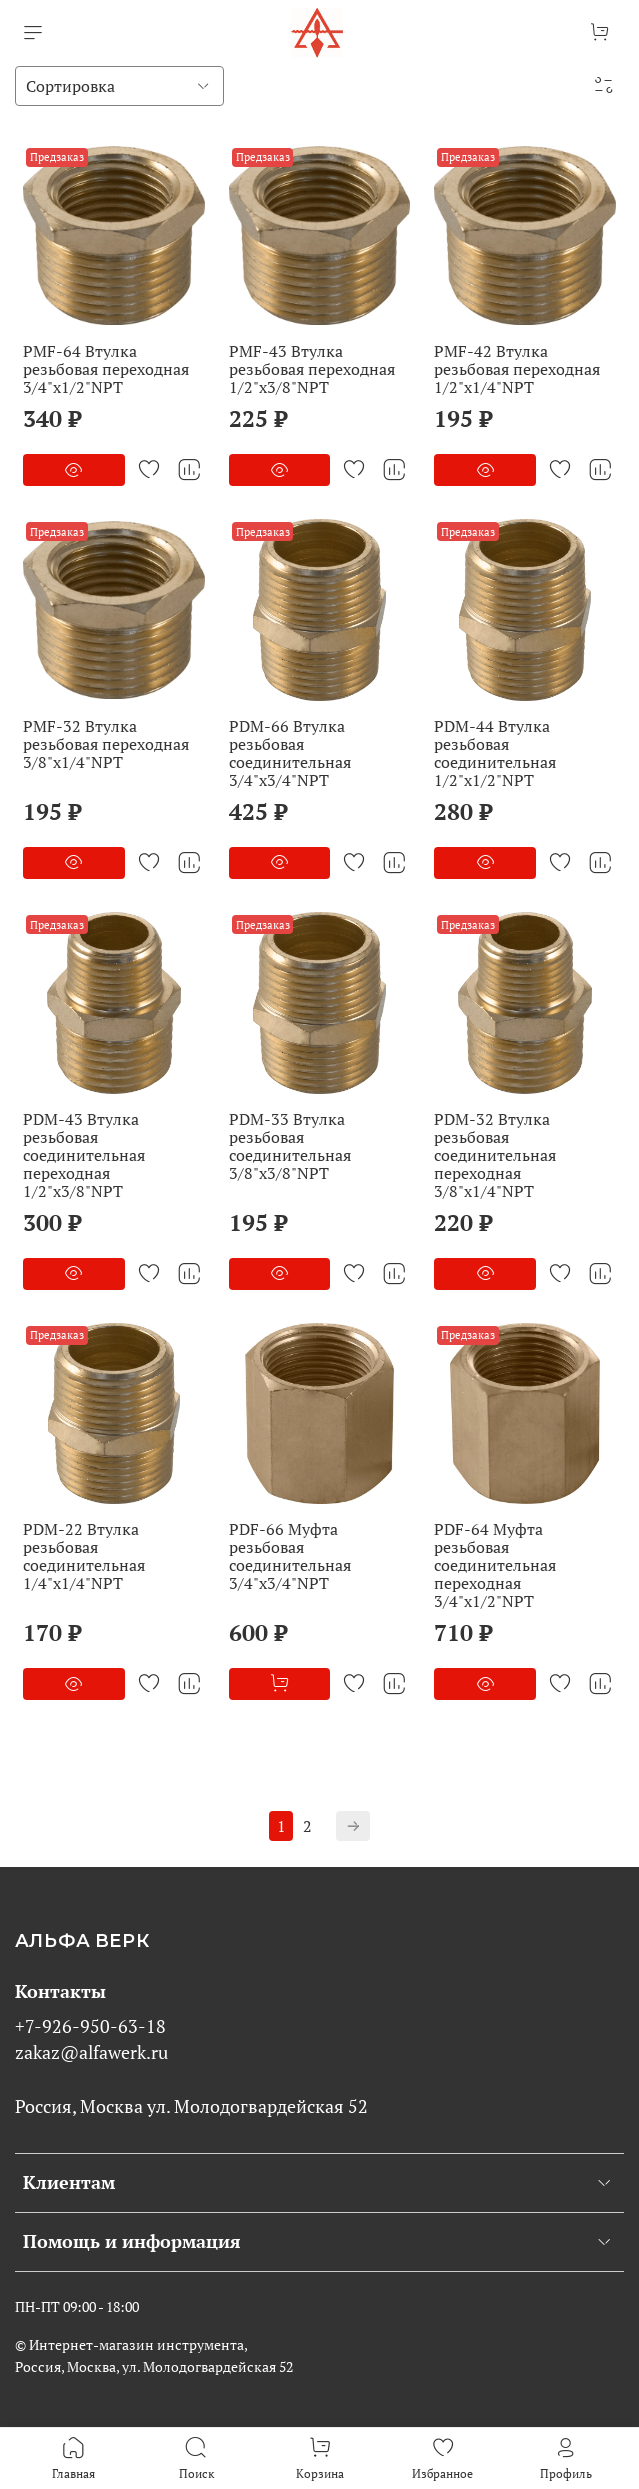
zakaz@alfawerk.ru (91, 2052)
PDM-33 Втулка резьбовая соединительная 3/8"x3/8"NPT (290, 1146)
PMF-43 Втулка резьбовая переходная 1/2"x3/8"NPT (312, 369)
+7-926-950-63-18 (90, 2026)
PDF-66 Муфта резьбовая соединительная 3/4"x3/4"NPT (290, 1556)
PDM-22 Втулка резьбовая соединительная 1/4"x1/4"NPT (84, 1556)
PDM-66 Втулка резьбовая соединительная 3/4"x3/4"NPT (290, 753)
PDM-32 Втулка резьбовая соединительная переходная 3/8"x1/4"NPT (495, 1155)
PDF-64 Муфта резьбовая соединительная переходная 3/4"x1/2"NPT (495, 1565)
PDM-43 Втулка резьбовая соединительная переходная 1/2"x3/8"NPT (84, 1155)
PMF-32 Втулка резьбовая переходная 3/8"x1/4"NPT (106, 744)
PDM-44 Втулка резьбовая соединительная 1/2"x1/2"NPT (495, 753)
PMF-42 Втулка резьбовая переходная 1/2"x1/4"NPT (517, 369)
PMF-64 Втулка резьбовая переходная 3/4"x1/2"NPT (106, 369)
